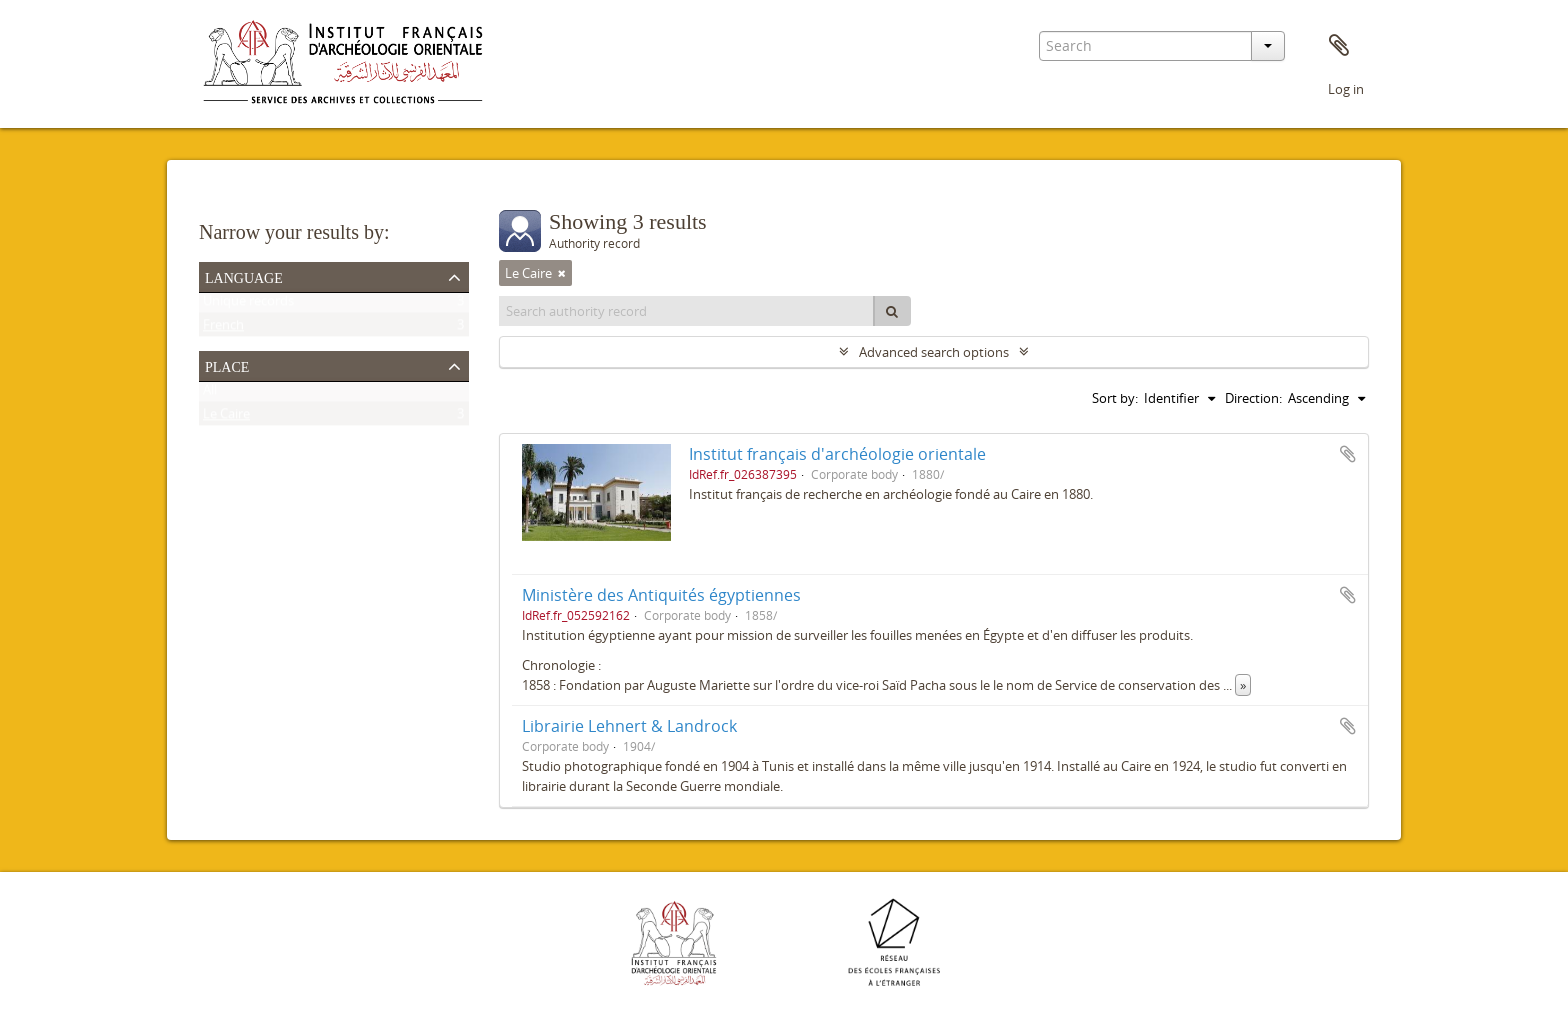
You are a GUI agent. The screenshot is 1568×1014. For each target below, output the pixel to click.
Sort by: (1115, 398)
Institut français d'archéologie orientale (837, 454)
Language (244, 276)
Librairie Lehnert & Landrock (629, 726)
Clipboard (1339, 46)
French (223, 329)
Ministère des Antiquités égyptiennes (661, 595)
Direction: (1253, 398)
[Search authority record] (687, 311)
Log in (1346, 89)
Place (227, 365)
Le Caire (226, 418)
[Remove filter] (562, 273)
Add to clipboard (1348, 454)
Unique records (248, 305)
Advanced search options (934, 352)
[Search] (892, 311)
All (210, 394)
